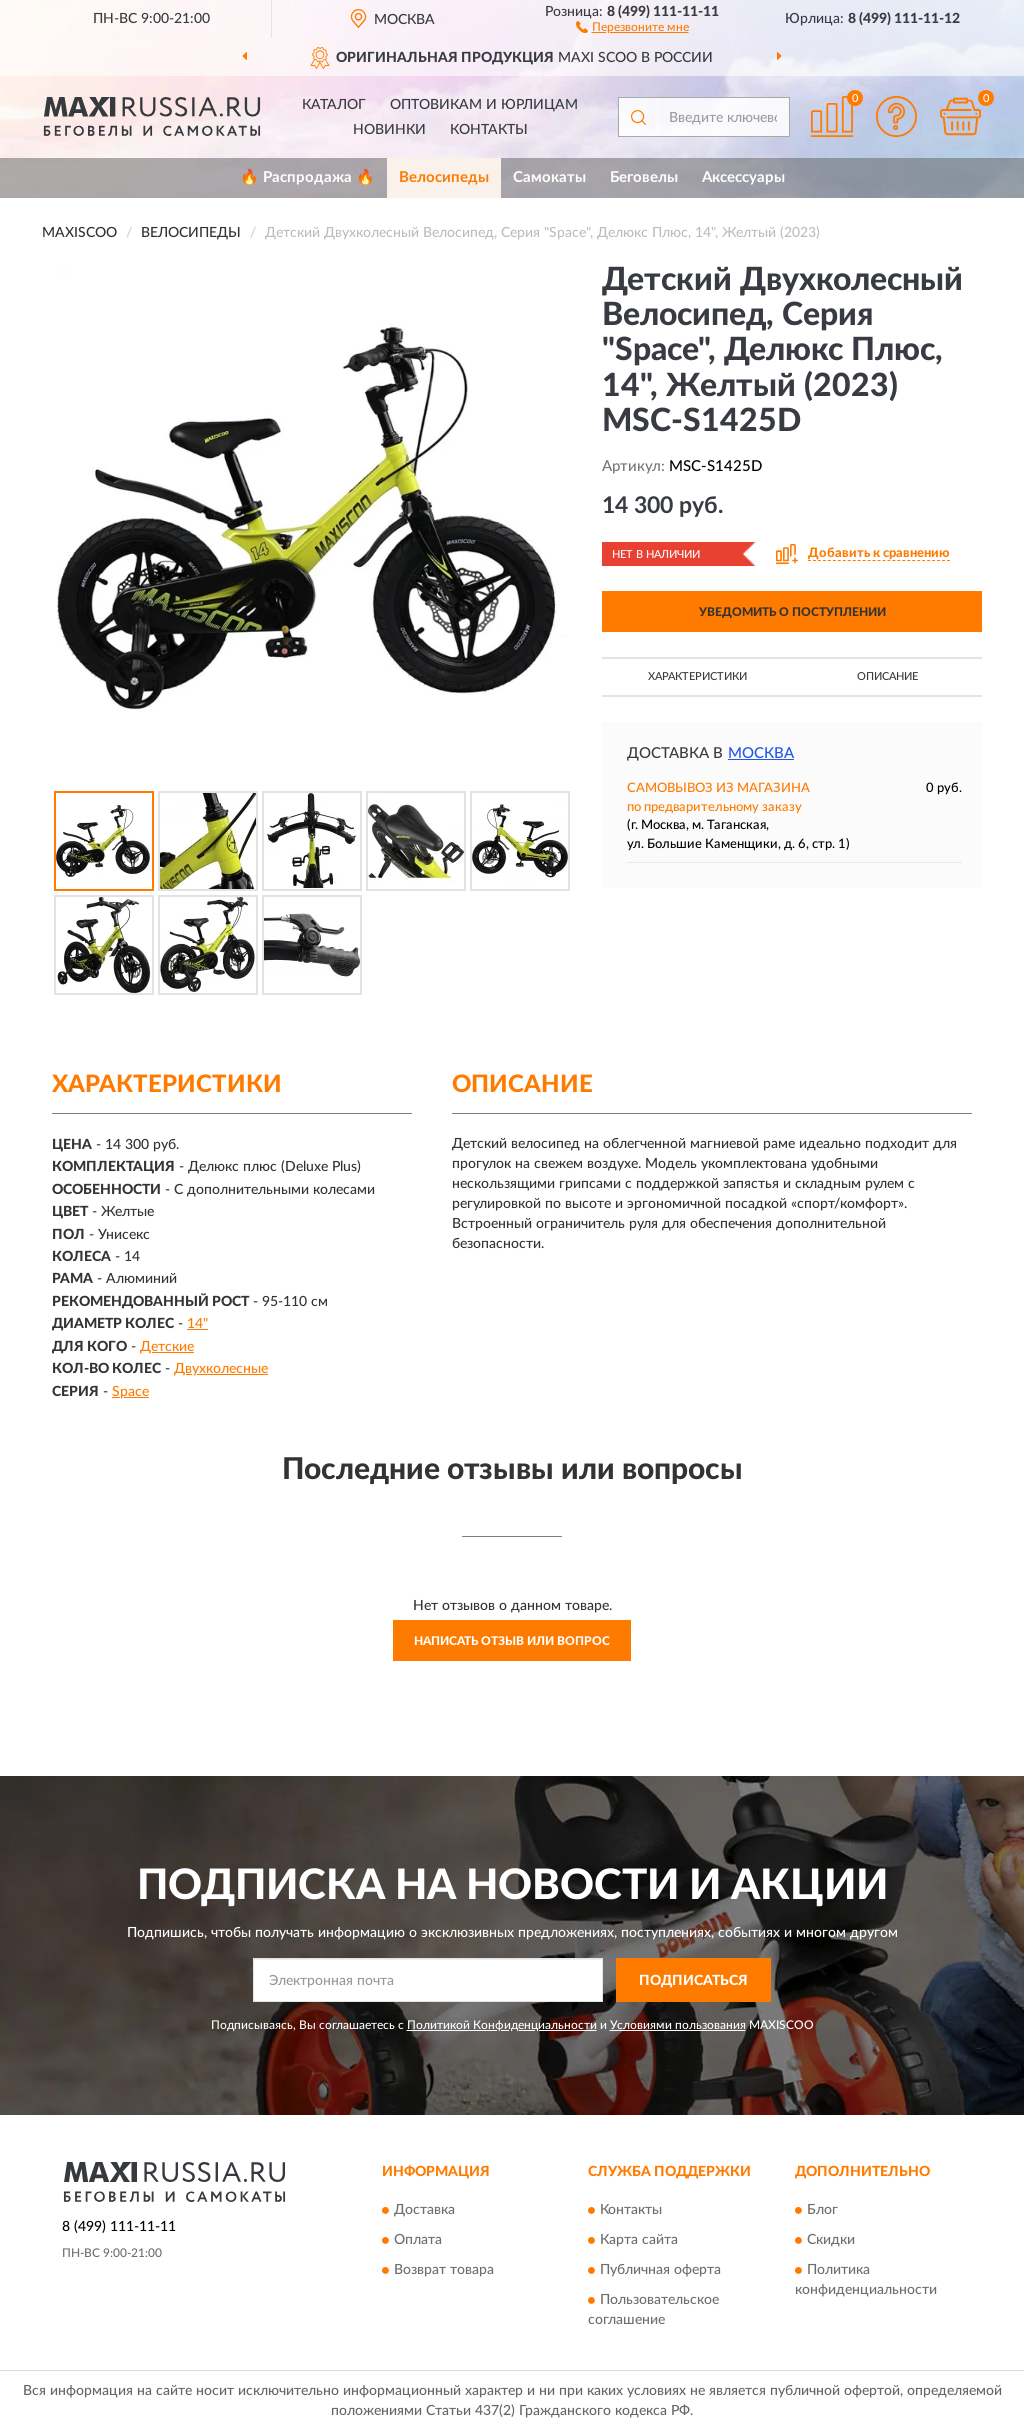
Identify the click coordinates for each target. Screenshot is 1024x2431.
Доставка (424, 2210)
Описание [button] (887, 676)
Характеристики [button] (697, 676)
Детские (167, 1347)
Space (130, 1392)
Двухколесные (221, 1369)
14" (197, 1324)
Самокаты (549, 177)
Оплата (418, 2240)
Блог (822, 2210)
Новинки (389, 130)
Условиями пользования (678, 2025)
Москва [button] (761, 753)
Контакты (489, 130)
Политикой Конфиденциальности (502, 2025)
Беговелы (644, 177)
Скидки (831, 2240)
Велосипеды (444, 177)
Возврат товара (444, 2270)
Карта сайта (639, 2240)
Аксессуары (743, 177)
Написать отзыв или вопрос (512, 1641)
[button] (632, 26)
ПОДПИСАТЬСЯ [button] (693, 1981)
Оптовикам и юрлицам (484, 105)
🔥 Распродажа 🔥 (307, 177)
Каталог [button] (334, 105)
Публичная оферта (660, 2270)
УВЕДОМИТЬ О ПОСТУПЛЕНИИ (792, 612)
